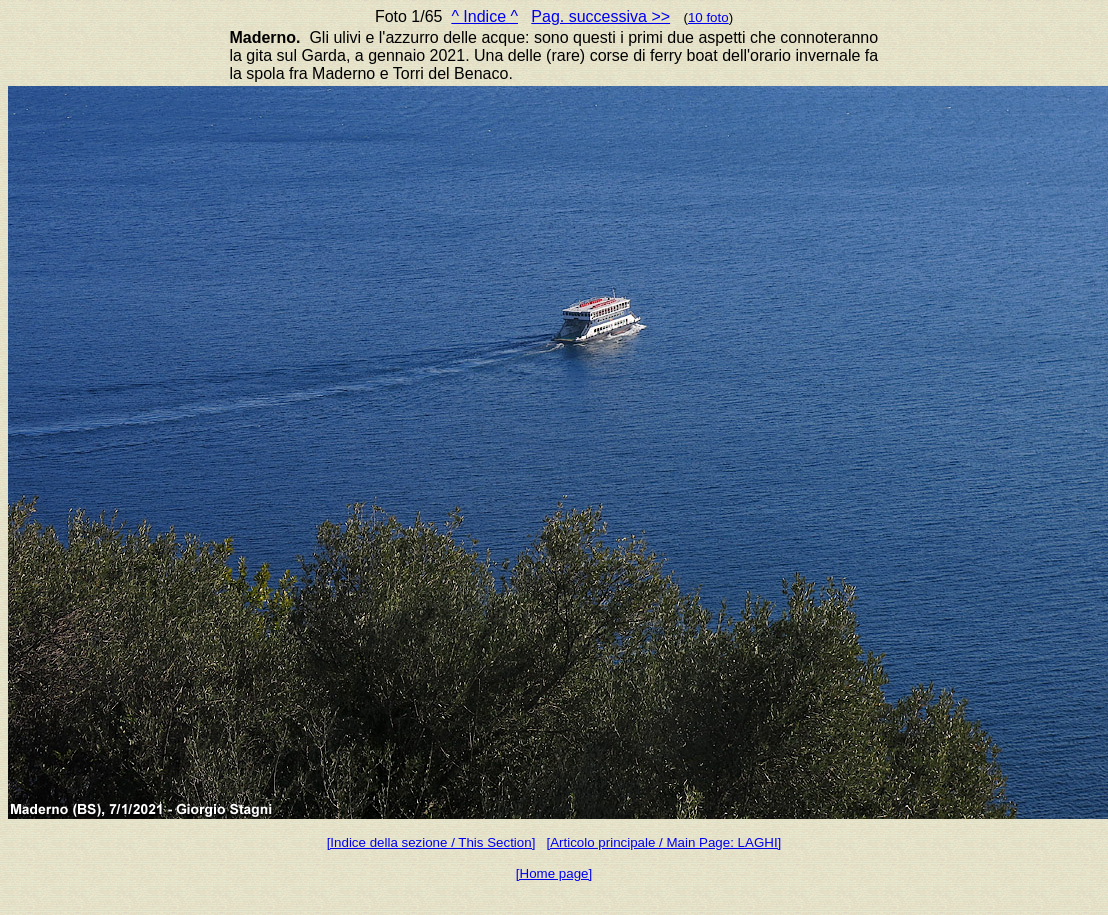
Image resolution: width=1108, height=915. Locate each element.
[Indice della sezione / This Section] (431, 842)
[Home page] (554, 873)
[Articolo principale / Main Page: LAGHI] (663, 842)
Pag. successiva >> (600, 16)
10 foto (708, 17)
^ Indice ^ (484, 16)
